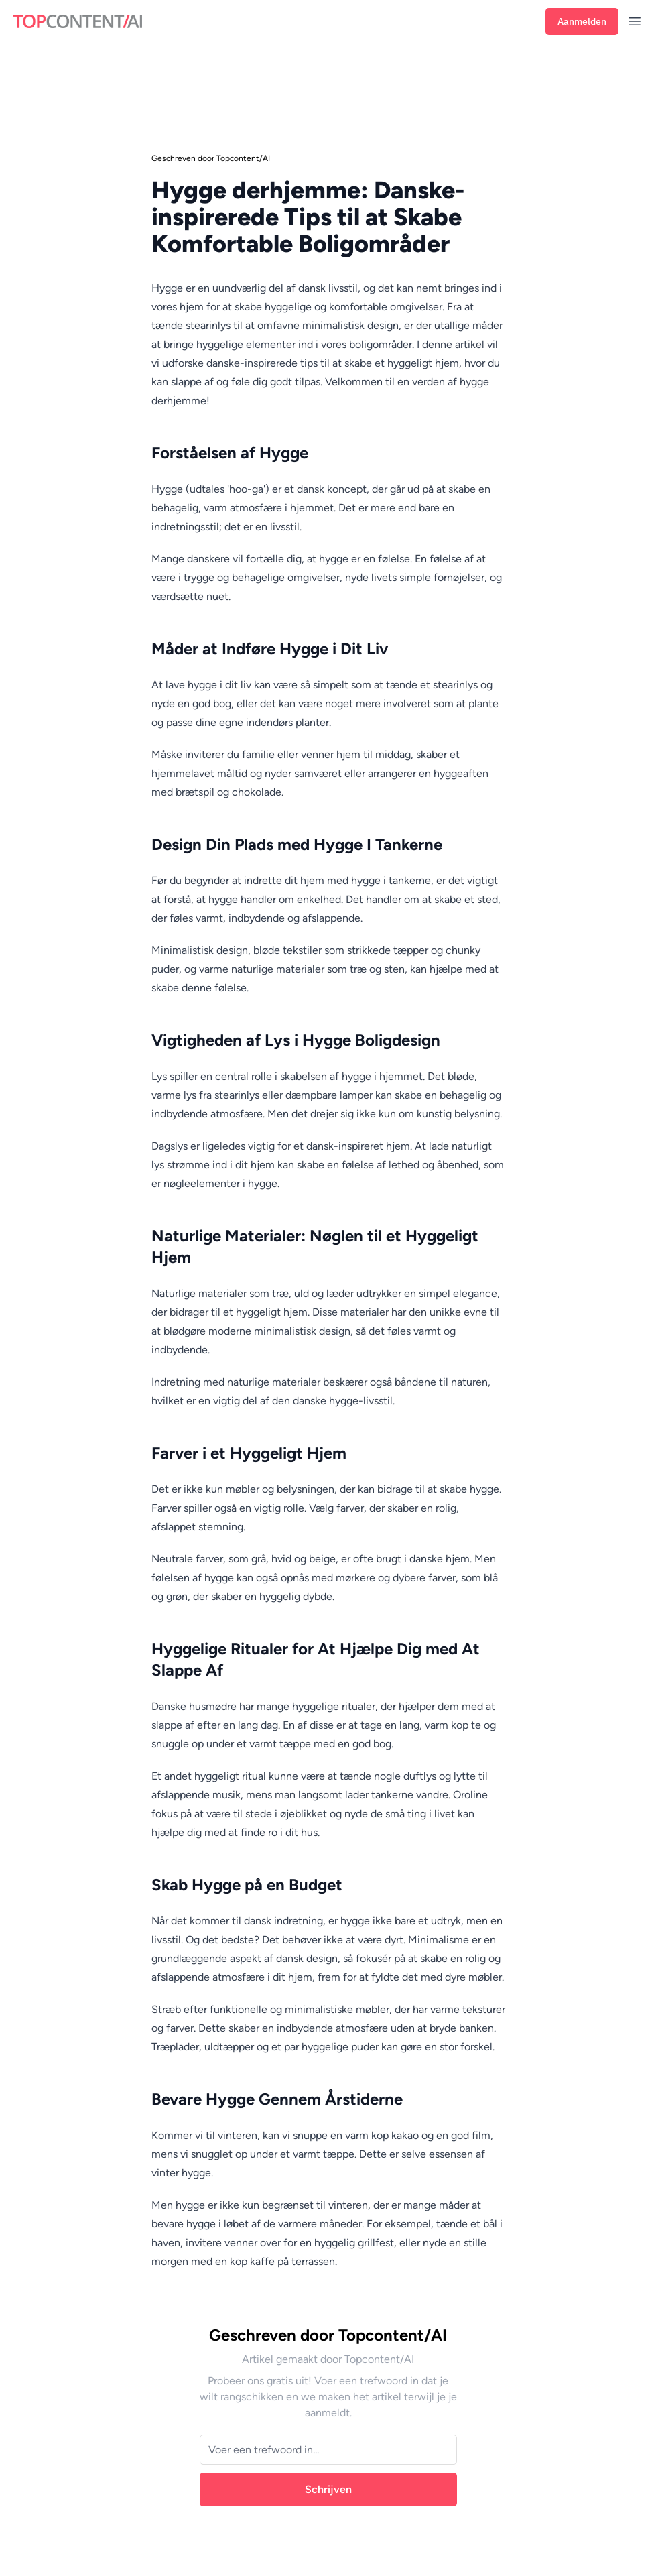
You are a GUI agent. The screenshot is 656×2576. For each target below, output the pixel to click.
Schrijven (328, 2489)
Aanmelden (581, 21)
